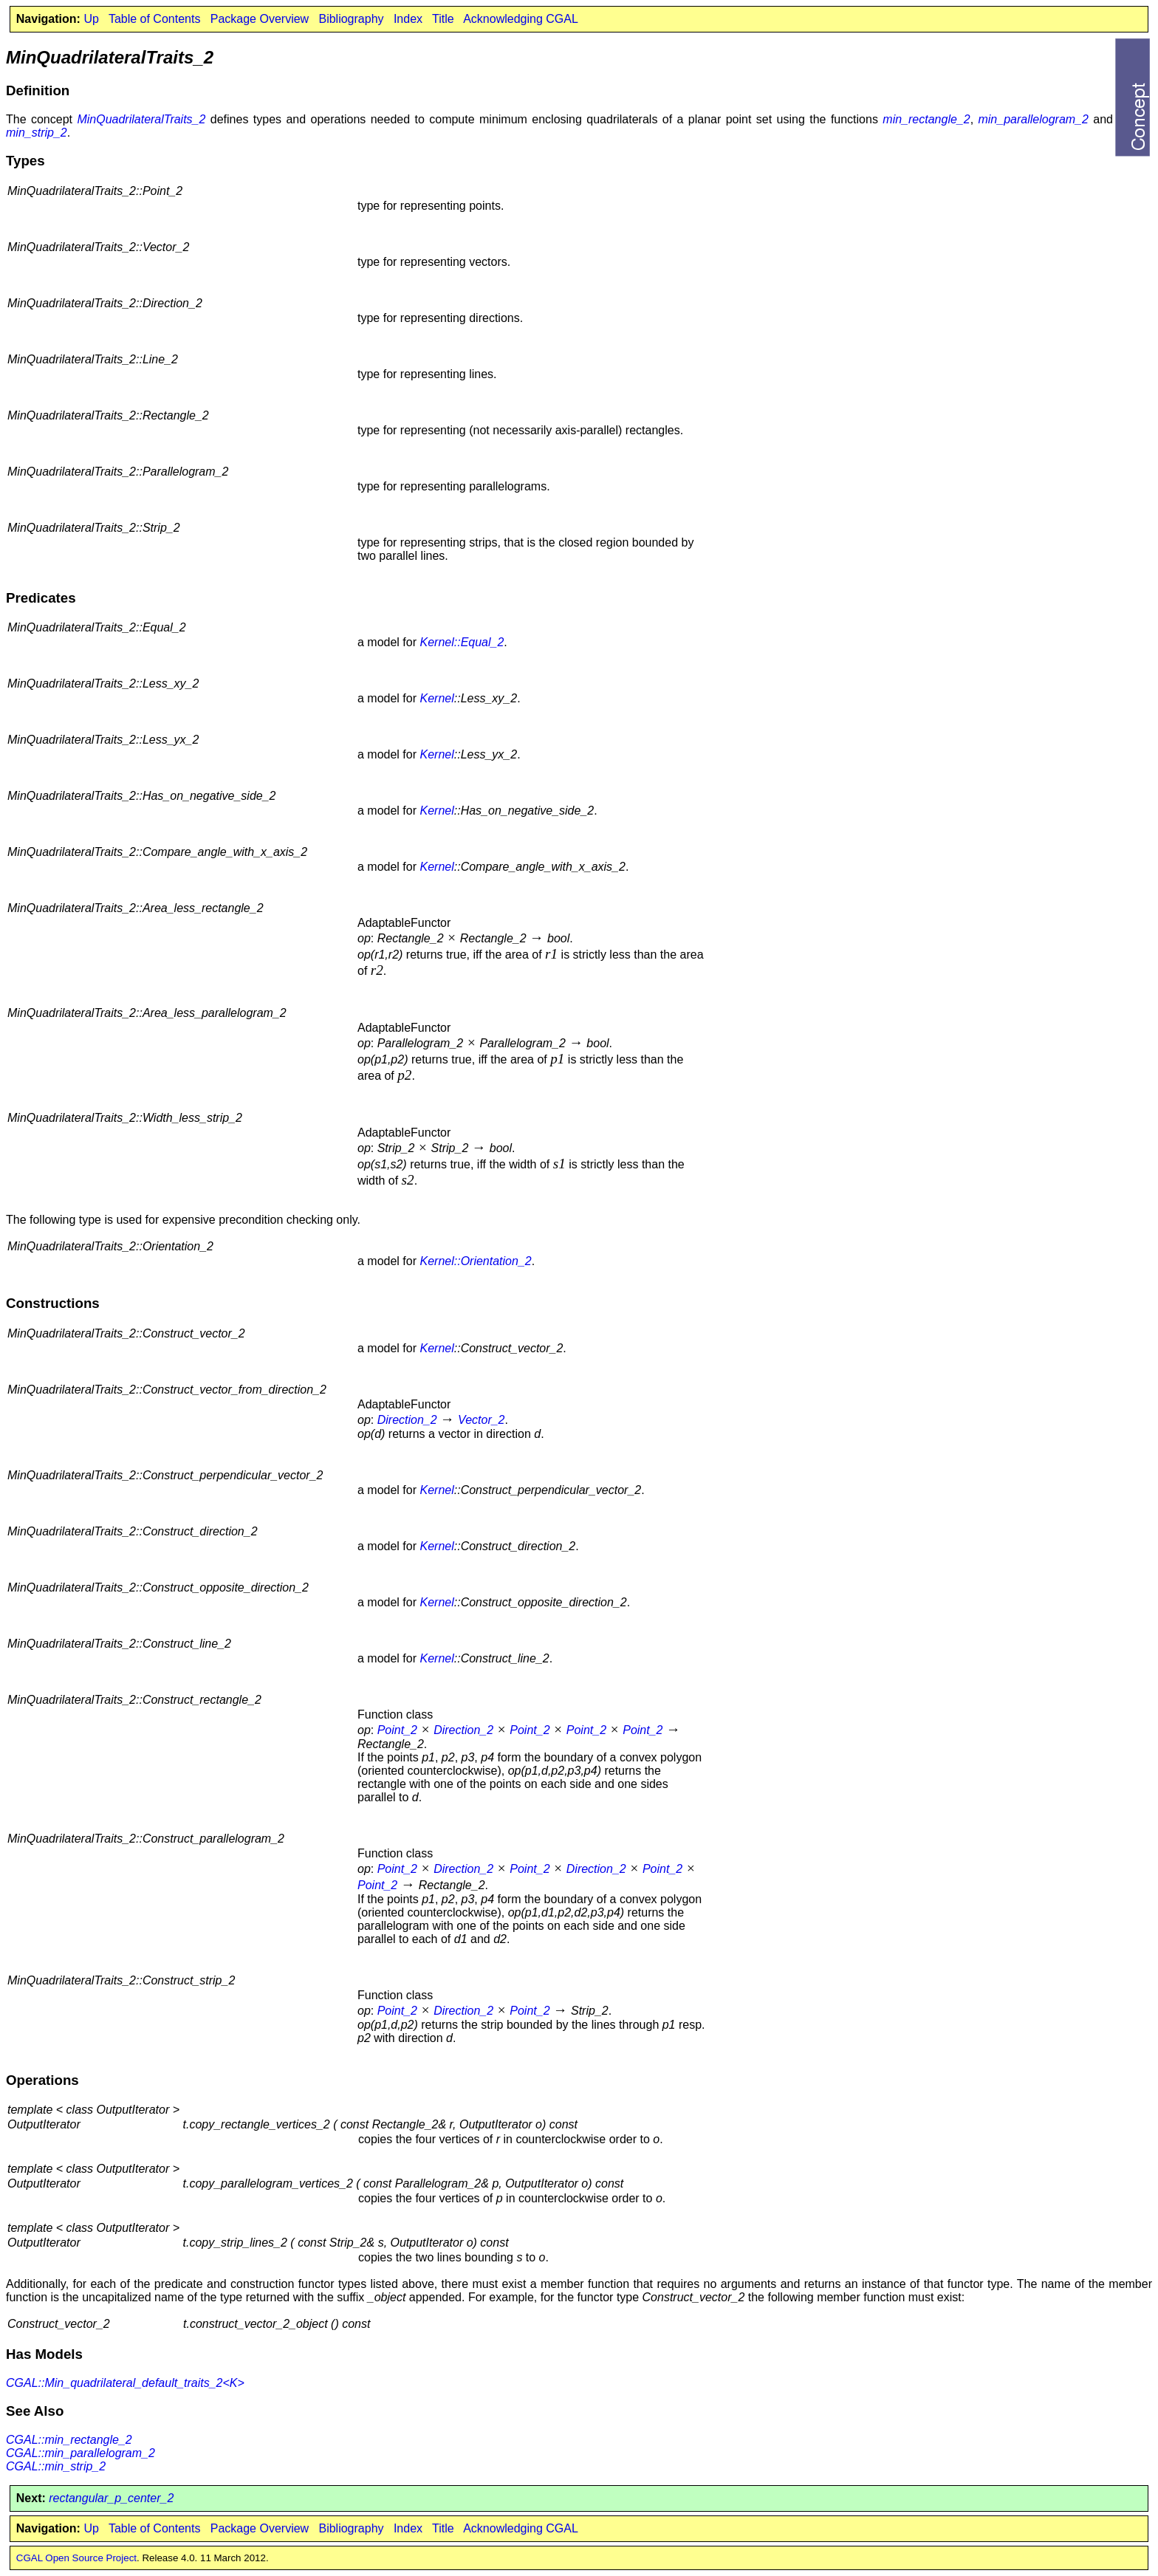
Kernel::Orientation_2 (475, 1261)
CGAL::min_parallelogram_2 (80, 2453)
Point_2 (397, 1730)
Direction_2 (407, 1420)
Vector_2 (481, 1420)
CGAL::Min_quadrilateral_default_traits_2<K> (125, 2383)
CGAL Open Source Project (76, 2557)
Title (443, 19)
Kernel (436, 698)
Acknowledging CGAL (520, 19)
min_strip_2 (36, 132)
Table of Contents (155, 19)
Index (408, 19)
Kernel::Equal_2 (461, 642)
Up (90, 19)
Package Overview (259, 19)
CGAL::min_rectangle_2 (69, 2439)
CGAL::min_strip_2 (56, 2466)
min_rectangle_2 (926, 119)
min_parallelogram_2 (1033, 119)
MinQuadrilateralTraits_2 (141, 119)
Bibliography (350, 19)
